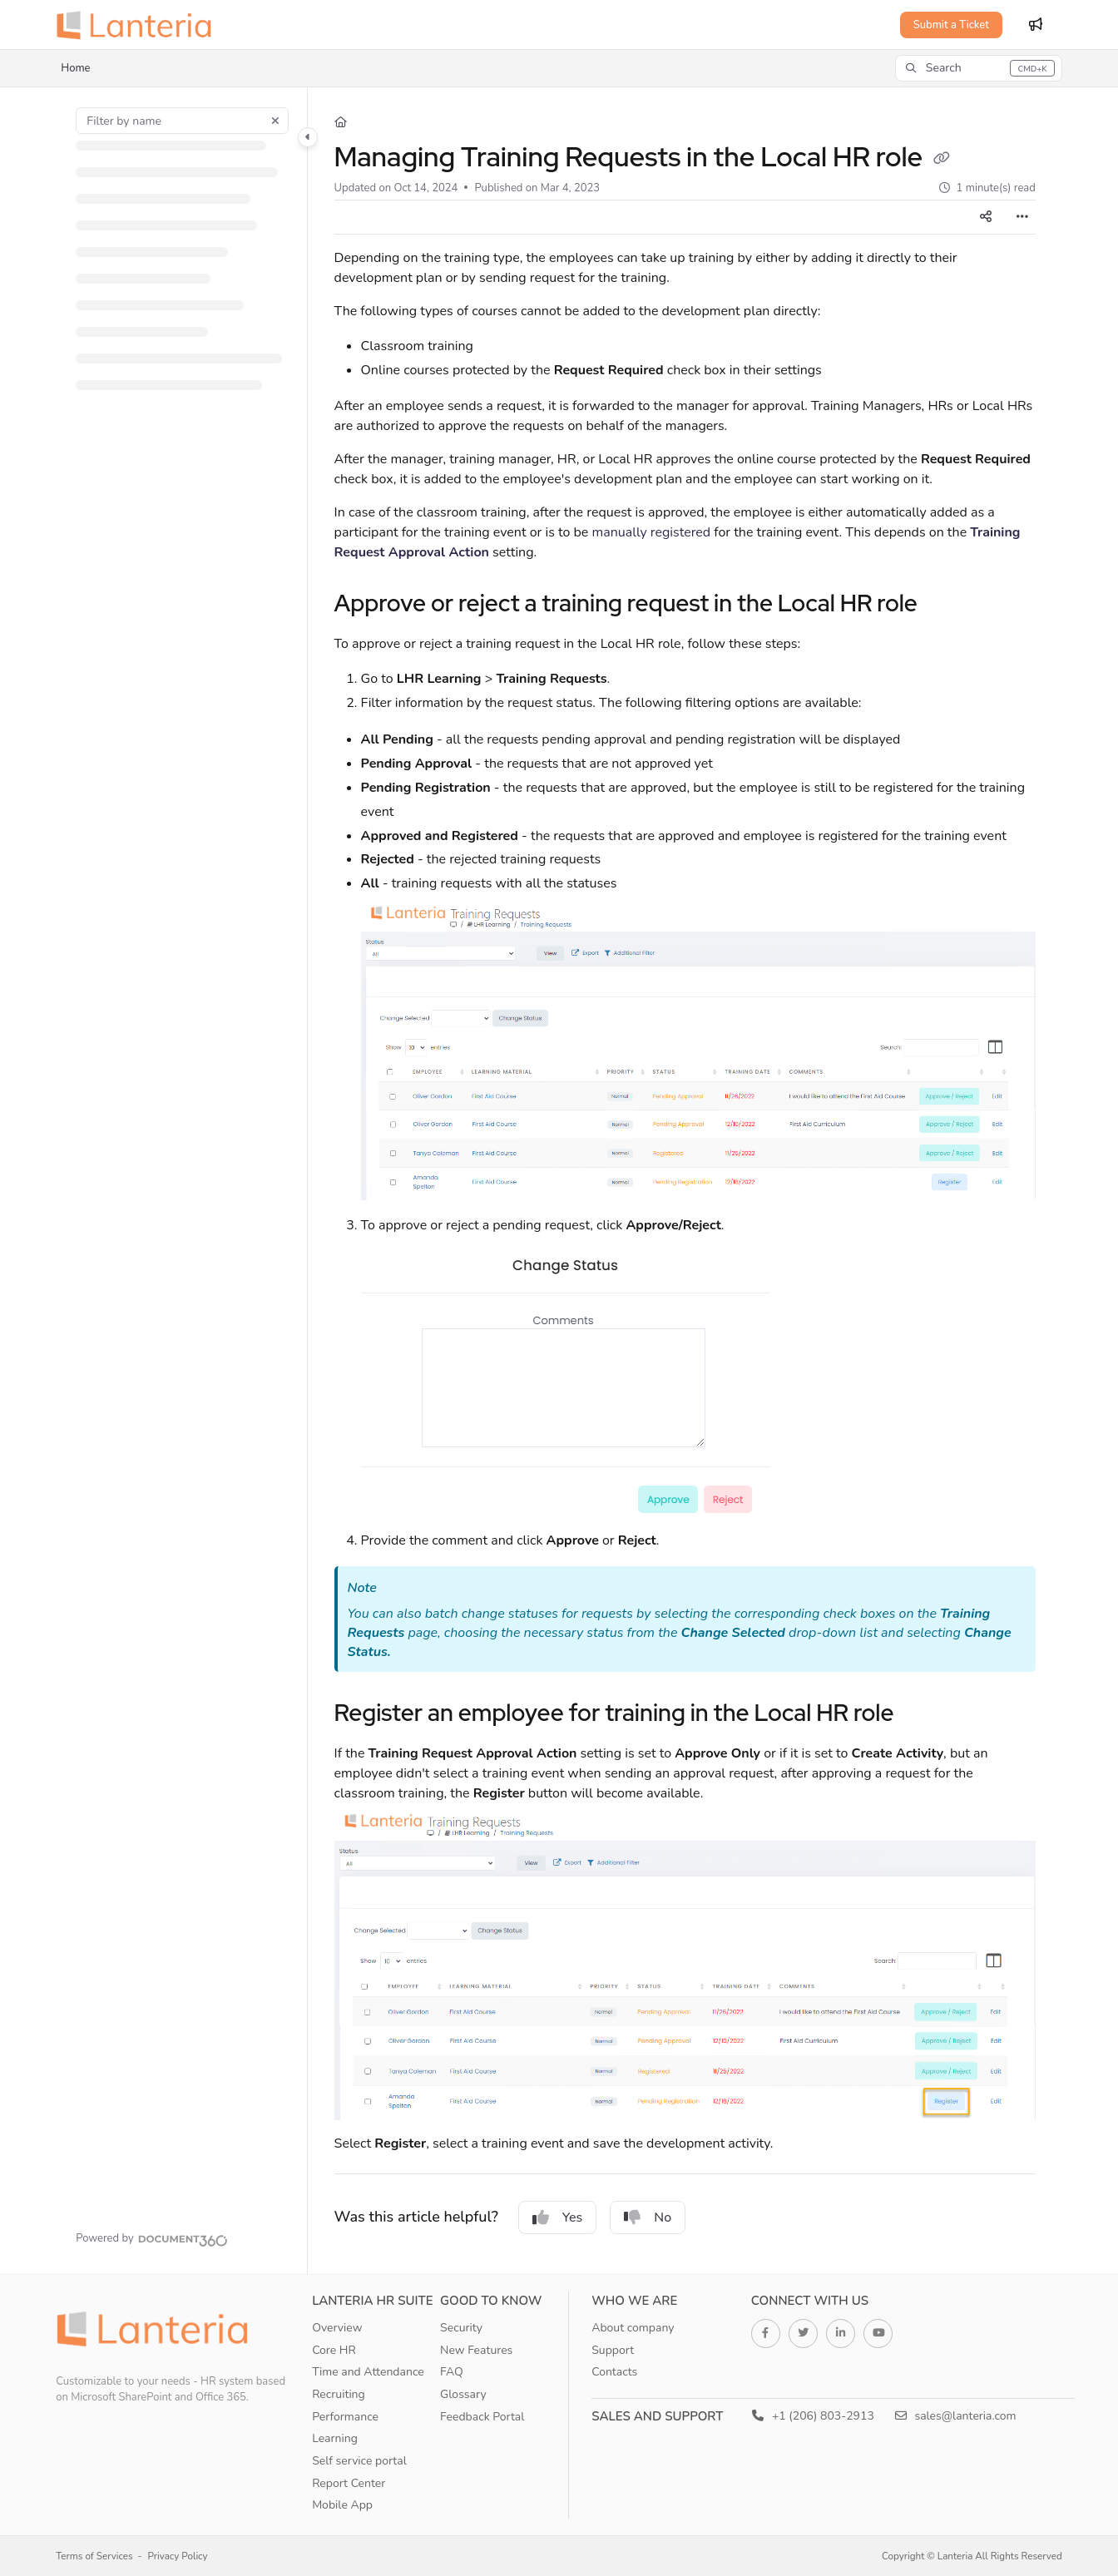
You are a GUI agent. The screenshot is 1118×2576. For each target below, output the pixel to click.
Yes (557, 2217)
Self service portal (359, 2461)
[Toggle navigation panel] (308, 137)
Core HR (334, 2350)
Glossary (463, 2394)
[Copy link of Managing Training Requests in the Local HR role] (941, 159)
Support (612, 2350)
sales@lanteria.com (956, 2416)
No (647, 2217)
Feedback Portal (482, 2417)
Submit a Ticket (951, 24)
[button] (978, 68)
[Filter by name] (182, 120)
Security (461, 2328)
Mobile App (342, 2505)
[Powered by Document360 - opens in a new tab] (151, 2238)
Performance (345, 2417)
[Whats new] (1035, 25)
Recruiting (338, 2394)
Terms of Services (94, 2556)
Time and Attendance (368, 2372)
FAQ (451, 2372)
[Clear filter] (275, 120)
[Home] (139, 25)
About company (632, 2328)
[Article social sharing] (985, 217)
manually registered (650, 532)
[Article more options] (1022, 217)
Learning (335, 2438)
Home (75, 68)
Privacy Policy (178, 2556)
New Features (476, 2350)
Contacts (614, 2372)
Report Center (348, 2483)
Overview (337, 2328)
